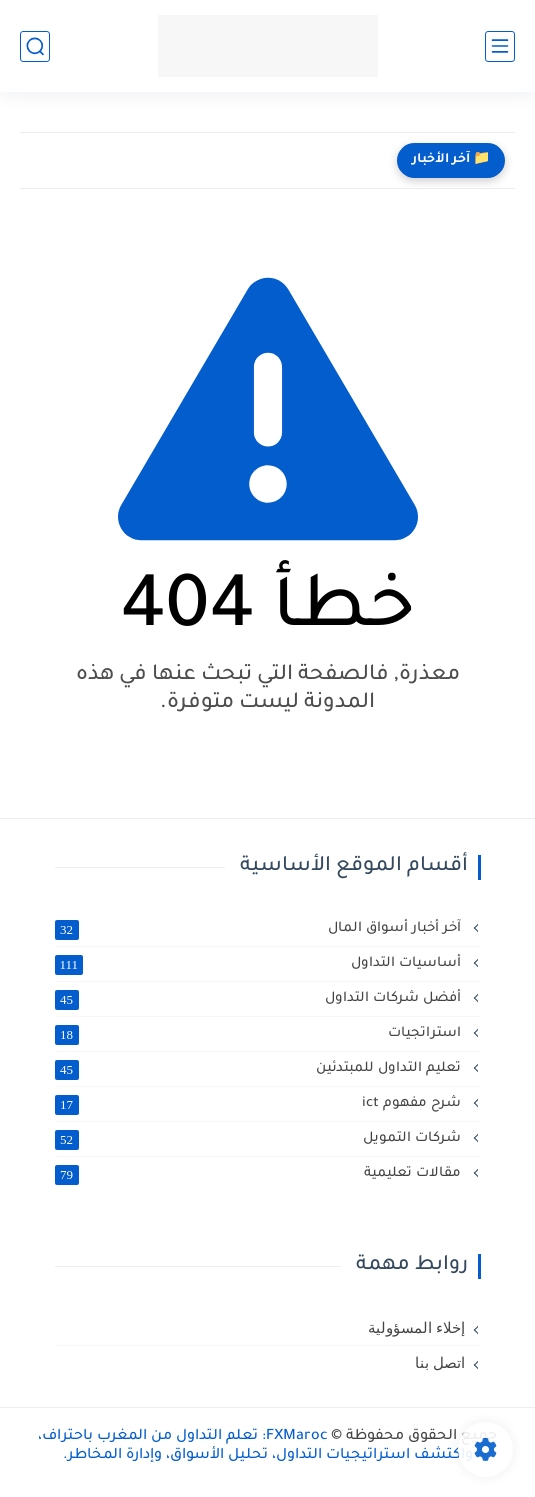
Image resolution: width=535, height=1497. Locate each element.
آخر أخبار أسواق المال (260, 929)
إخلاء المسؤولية (416, 1328)
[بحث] (35, 46)
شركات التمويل (260, 1139)
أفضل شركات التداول (260, 999)
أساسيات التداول (260, 964)
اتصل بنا (440, 1363)
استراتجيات (260, 1034)
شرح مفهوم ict (260, 1104)
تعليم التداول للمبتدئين (260, 1069)
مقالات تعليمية (260, 1174)
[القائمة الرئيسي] (500, 46)
